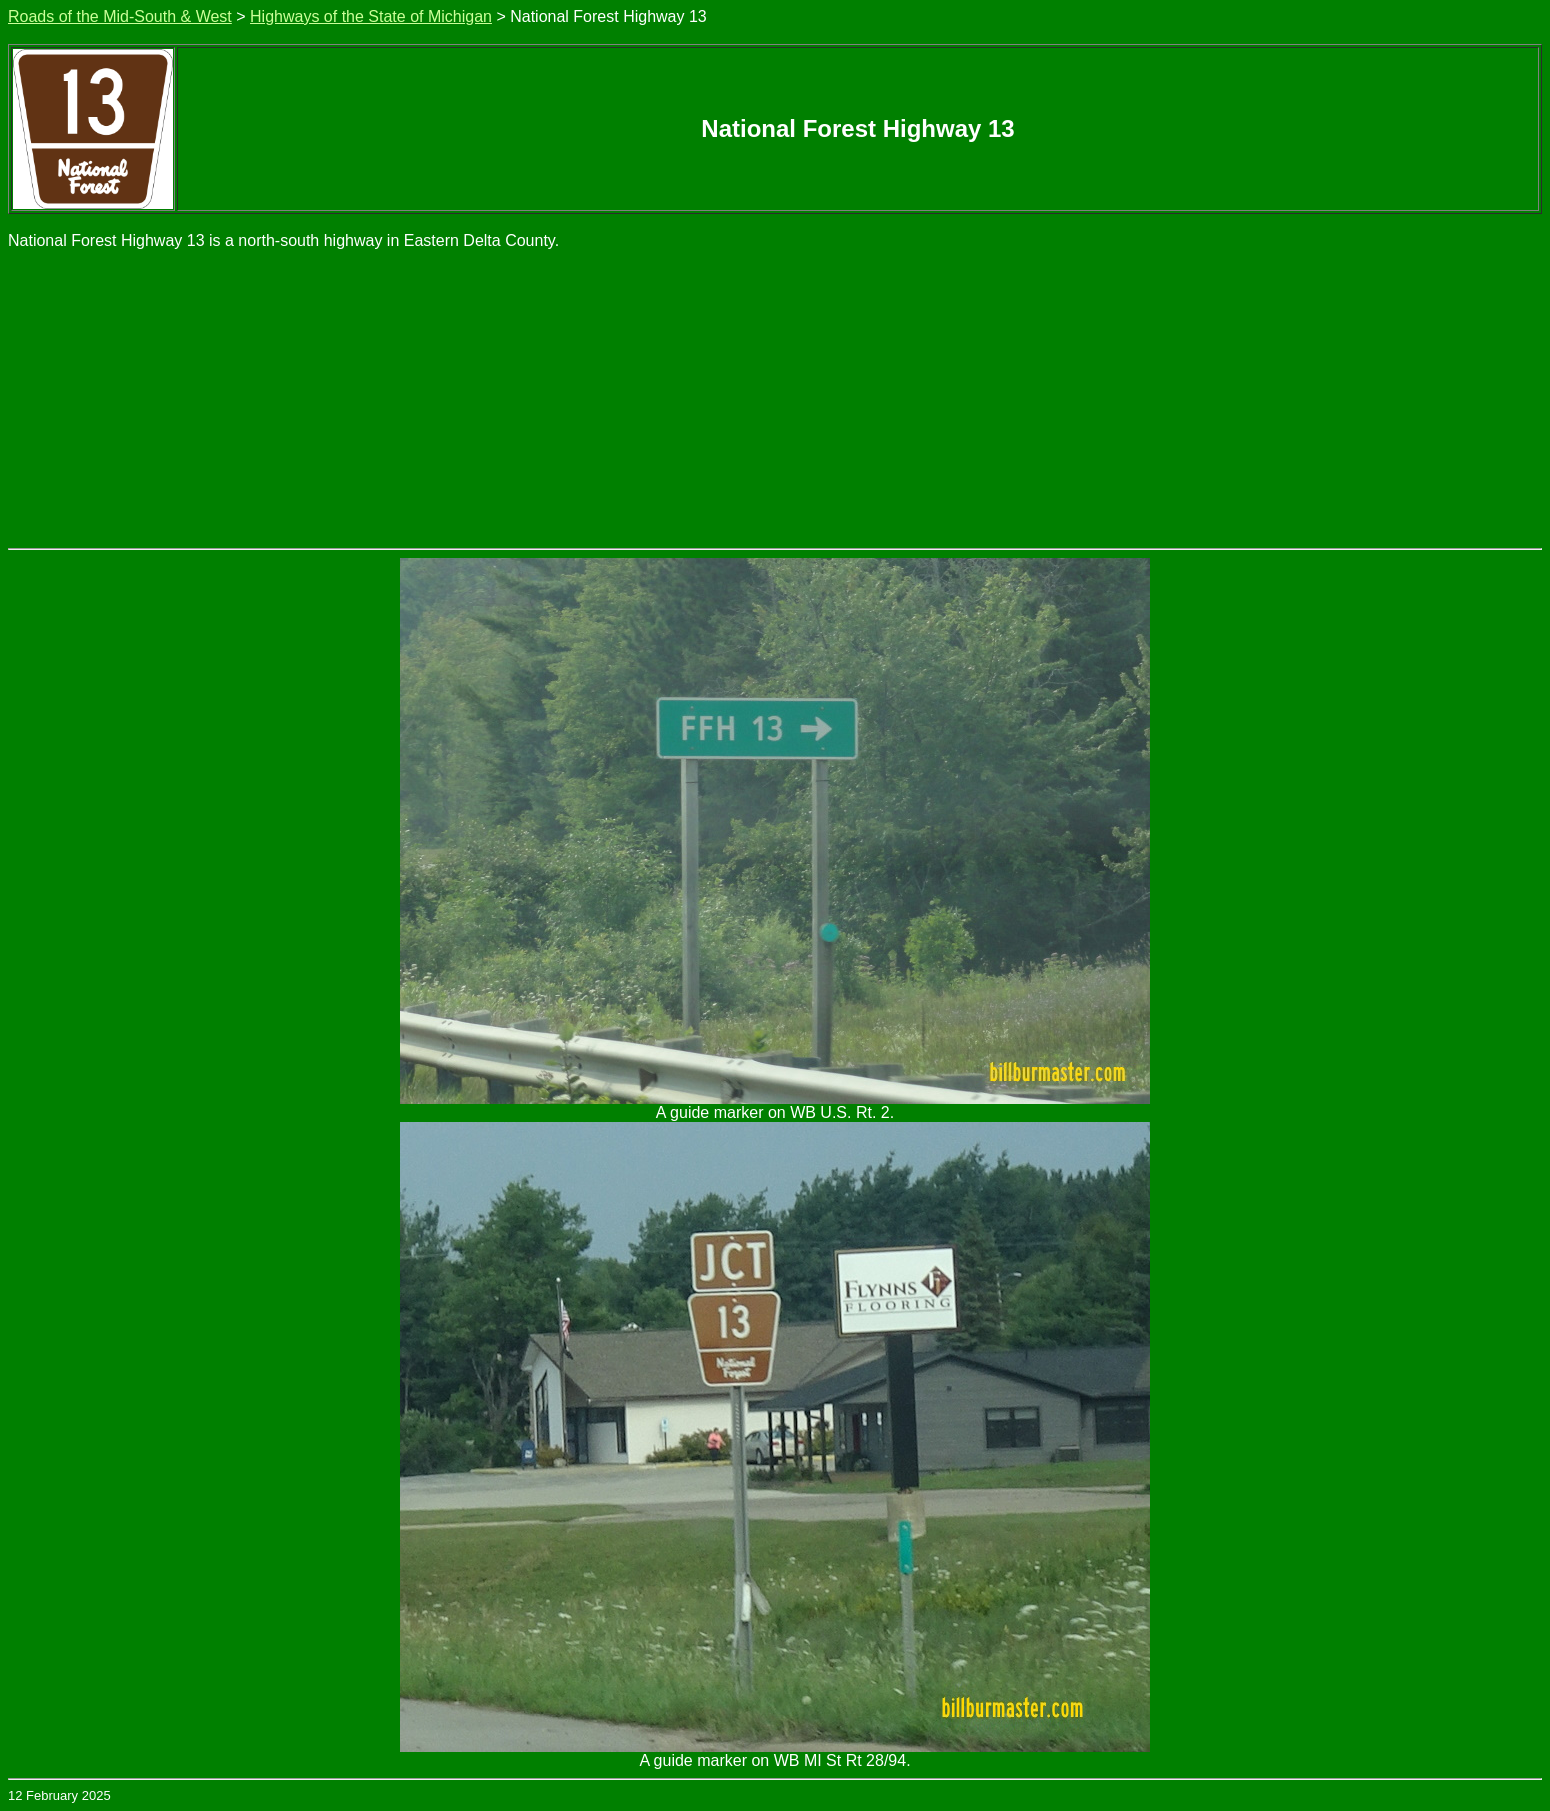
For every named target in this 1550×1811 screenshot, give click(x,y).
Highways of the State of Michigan (371, 16)
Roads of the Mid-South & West (120, 16)
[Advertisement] (775, 398)
